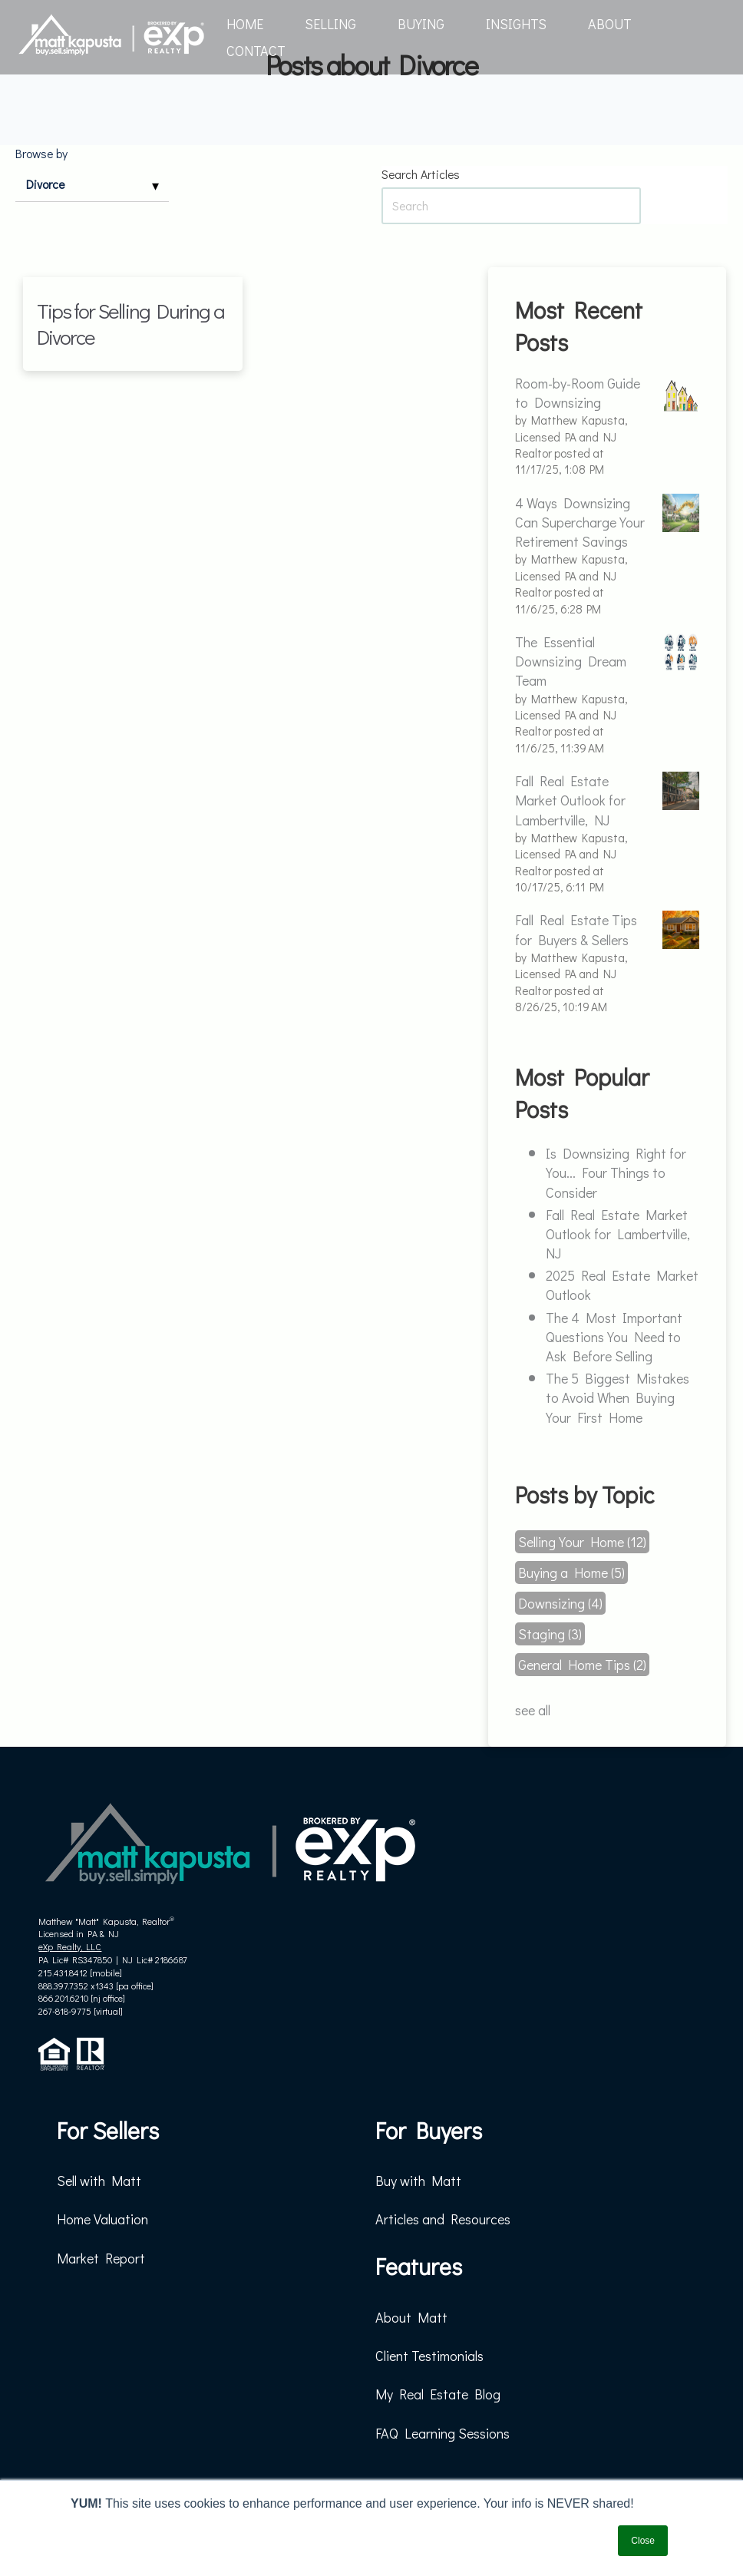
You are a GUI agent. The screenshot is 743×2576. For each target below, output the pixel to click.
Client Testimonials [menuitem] (429, 2355)
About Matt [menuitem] (411, 2317)
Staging (550, 1634)
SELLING (330, 24)
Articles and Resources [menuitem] (442, 2219)
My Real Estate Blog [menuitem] (437, 2394)
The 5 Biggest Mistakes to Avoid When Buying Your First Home (617, 1397)
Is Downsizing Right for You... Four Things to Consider (616, 1172)
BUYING (421, 24)
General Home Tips (582, 1664)
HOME (244, 24)
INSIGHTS (516, 24)
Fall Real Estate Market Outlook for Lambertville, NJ (618, 1233)
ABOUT (610, 24)
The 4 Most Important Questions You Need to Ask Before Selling (614, 1336)
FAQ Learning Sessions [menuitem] (442, 2433)
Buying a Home (571, 1572)
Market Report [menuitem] (101, 2258)
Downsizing (560, 1603)
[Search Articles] (511, 205)
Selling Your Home (582, 1542)
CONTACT (256, 50)
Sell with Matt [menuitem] (99, 2180)
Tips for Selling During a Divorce (130, 323)
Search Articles (420, 174)
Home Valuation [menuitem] (102, 2219)
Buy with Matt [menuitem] (418, 2180)
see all (532, 1710)
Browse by (41, 153)
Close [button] (643, 2540)
